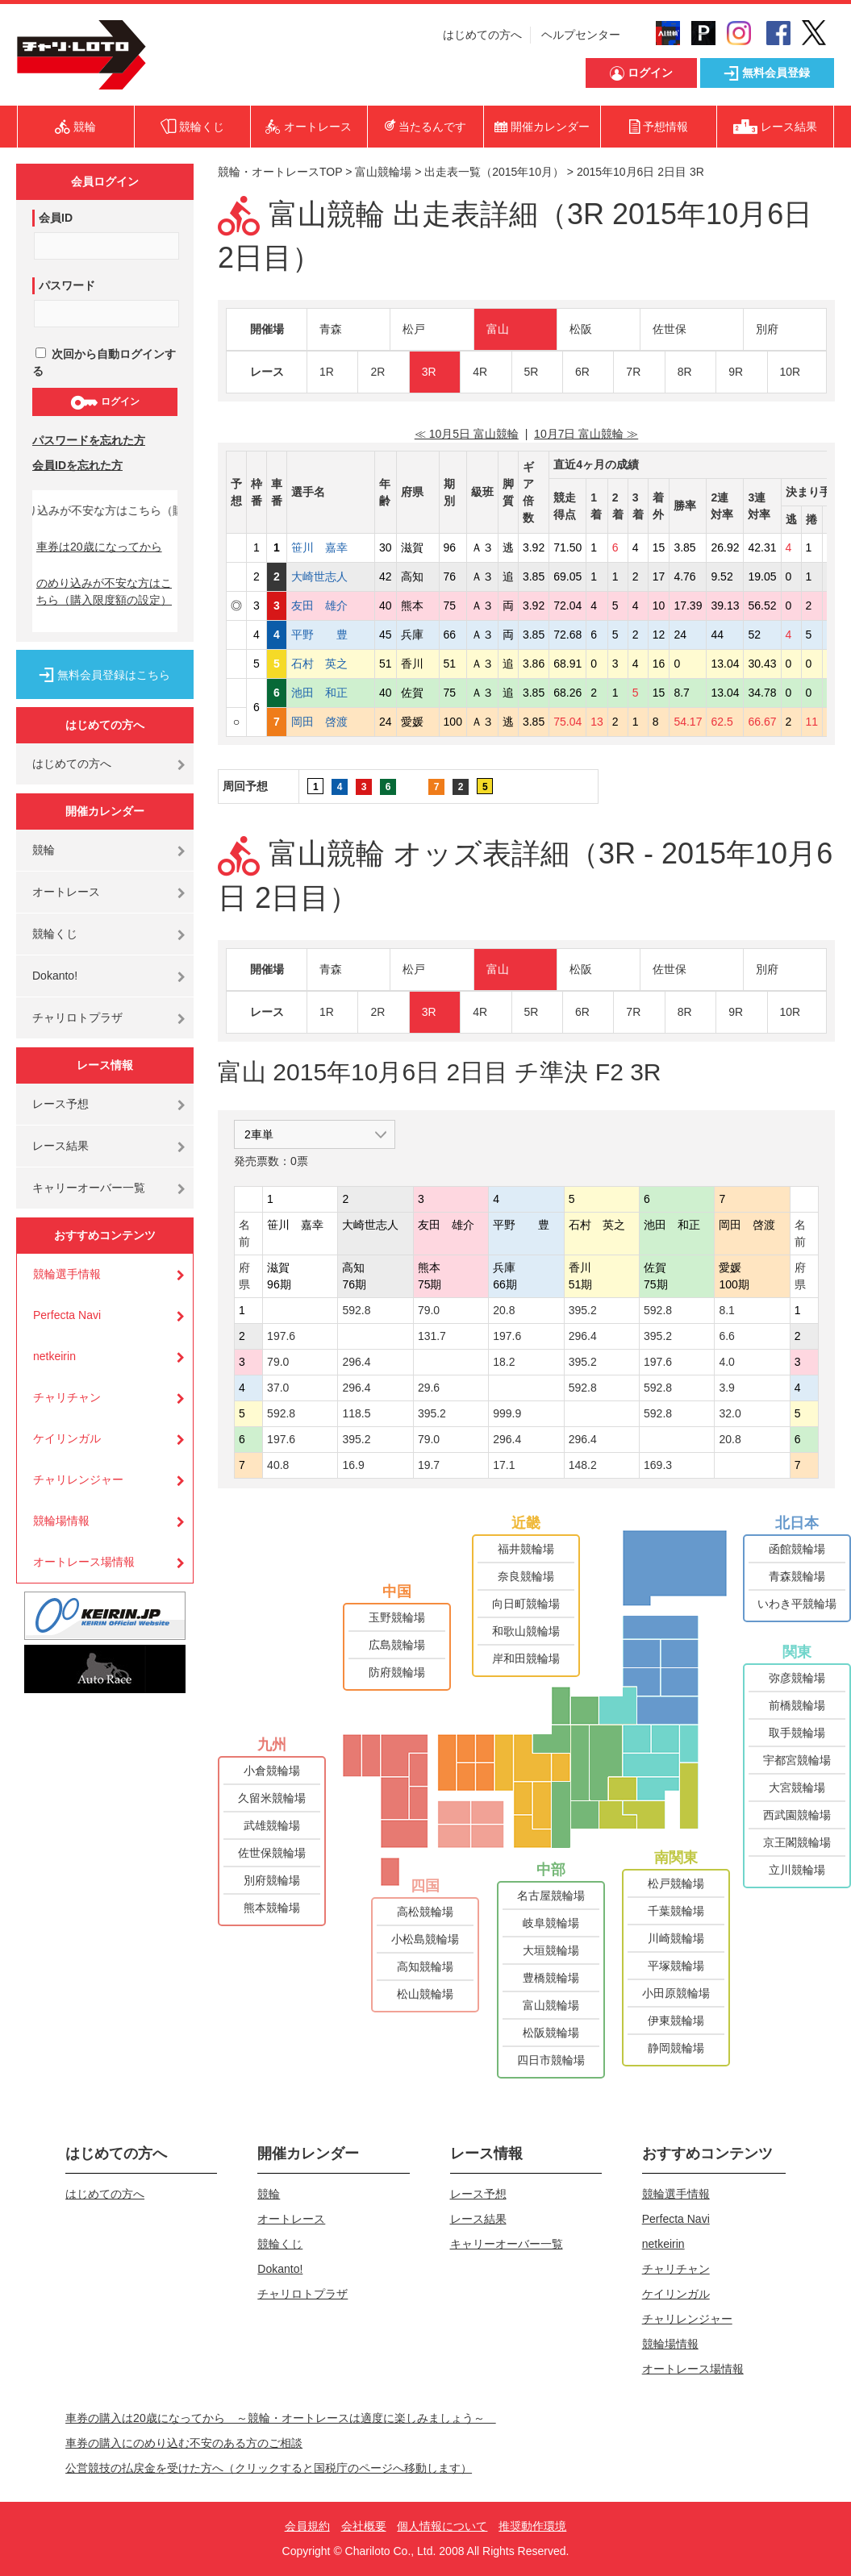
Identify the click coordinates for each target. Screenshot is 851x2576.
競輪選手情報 (67, 1273)
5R (531, 371)
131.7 (432, 1336)
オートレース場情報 (84, 1561)
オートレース (66, 891)
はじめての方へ (482, 34)
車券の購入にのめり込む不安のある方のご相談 (183, 2443)
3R (429, 371)
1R (326, 371)
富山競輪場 (383, 171)
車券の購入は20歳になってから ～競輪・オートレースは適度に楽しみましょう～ (280, 2418)
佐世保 (669, 329)
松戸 (414, 329)
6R (582, 371)
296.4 (583, 1336)
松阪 (580, 329)
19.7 (429, 1465)
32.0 (729, 1413)
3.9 (726, 1387)
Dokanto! (54, 975)
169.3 (658, 1465)
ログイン (104, 402)
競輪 (43, 849)
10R (790, 371)
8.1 (726, 1310)
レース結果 (60, 1145)
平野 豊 (330, 634)
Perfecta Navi (67, 1315)
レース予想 (60, 1103)
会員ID (56, 217)
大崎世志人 (330, 576)
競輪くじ (54, 933)
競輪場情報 (61, 1520)
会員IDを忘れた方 (77, 465)
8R (685, 371)
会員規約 (307, 2526)
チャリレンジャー (78, 1479)
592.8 (356, 1310)
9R (735, 371)
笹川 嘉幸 (330, 547)
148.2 (583, 1465)
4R (480, 371)
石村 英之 (330, 663)
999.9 (507, 1413)
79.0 (429, 1310)
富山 (497, 329)
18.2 (504, 1361)
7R (633, 371)
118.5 (356, 1413)
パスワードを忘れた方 (88, 440)
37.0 (278, 1387)
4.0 (726, 1361)
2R (377, 371)
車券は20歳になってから (99, 546)
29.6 (429, 1387)
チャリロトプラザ (77, 1017)
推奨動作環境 (532, 2526)
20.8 (504, 1310)
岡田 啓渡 (330, 721)
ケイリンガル (67, 1438)
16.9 (353, 1465)
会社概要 (363, 2526)
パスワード (67, 285)
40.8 (278, 1465)
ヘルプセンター (580, 34)
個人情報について (442, 2526)
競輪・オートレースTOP (280, 171)
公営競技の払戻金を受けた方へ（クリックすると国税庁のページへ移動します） (268, 2468)
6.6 (726, 1336)
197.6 (281, 1336)
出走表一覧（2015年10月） (494, 171)
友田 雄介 (330, 605)
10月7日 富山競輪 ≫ (586, 433)
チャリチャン (67, 1397)
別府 (767, 329)
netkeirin (54, 1356)
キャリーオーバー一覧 (88, 1187)
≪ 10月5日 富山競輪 (467, 433)
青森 (330, 329)
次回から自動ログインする (104, 362)
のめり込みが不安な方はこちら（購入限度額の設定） (104, 591)
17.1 (504, 1465)
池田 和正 (330, 692)
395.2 (583, 1310)
